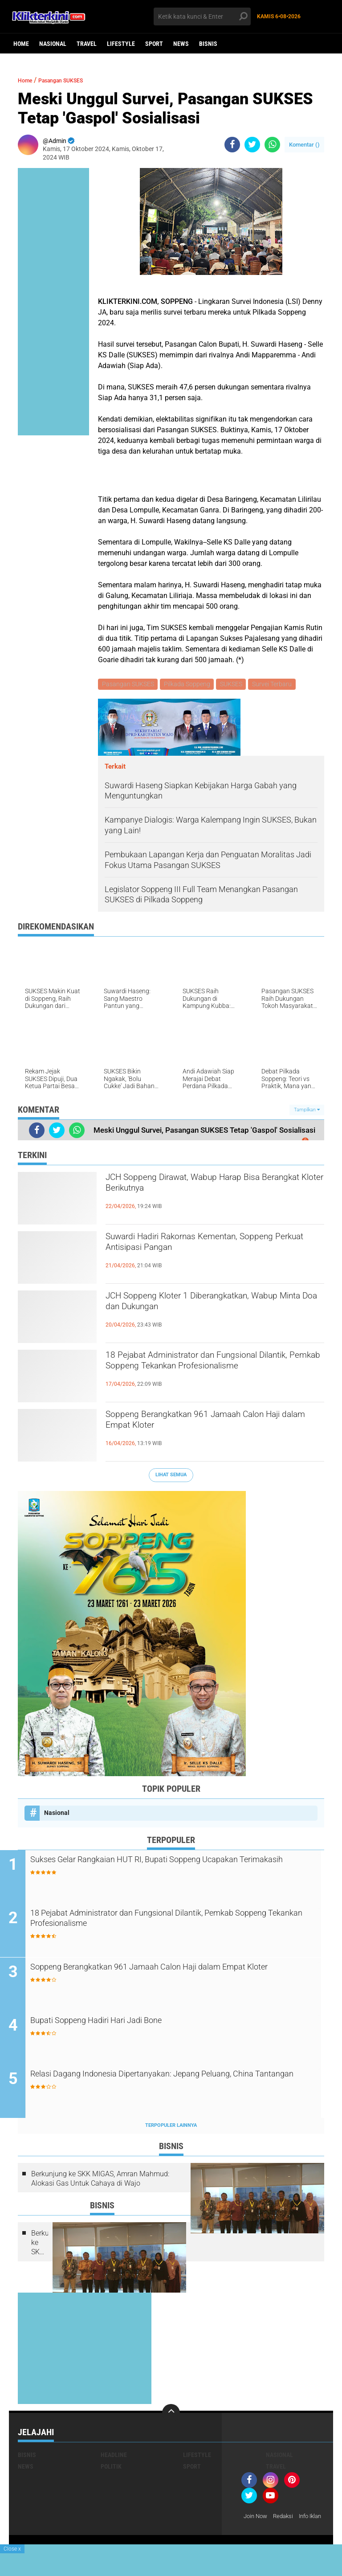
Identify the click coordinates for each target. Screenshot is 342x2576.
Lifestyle (121, 43)
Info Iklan (256, 2531)
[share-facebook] (232, 144)
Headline (114, 2457)
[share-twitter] (252, 144)
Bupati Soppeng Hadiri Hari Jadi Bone (128, 2023)
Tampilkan (307, 1111)
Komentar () (304, 144)
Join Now (257, 2519)
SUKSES (234, 684)
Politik (111, 2469)
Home (21, 43)
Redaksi (286, 2519)
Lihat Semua (171, 1476)
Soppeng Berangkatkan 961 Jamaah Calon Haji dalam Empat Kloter (212, 1425)
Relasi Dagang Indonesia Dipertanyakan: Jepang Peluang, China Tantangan (170, 2084)
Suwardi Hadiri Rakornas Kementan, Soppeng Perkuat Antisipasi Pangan (196, 1247)
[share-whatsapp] (272, 144)
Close (12, 2549)
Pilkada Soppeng (189, 684)
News (181, 43)
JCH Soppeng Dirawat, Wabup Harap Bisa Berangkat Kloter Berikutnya (209, 1188)
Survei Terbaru (276, 684)
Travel (87, 43)
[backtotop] (171, 2416)
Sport (154, 43)
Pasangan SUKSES (73, 80)
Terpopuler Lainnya (171, 2128)
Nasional (52, 43)
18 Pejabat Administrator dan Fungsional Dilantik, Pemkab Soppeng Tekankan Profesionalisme (207, 1373)
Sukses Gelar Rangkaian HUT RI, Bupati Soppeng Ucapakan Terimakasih (174, 1868)
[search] (202, 16)
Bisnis (208, 43)
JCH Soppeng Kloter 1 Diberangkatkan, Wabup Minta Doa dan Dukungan (202, 1306)
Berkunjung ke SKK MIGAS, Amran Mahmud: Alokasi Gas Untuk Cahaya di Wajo (100, 2181)
